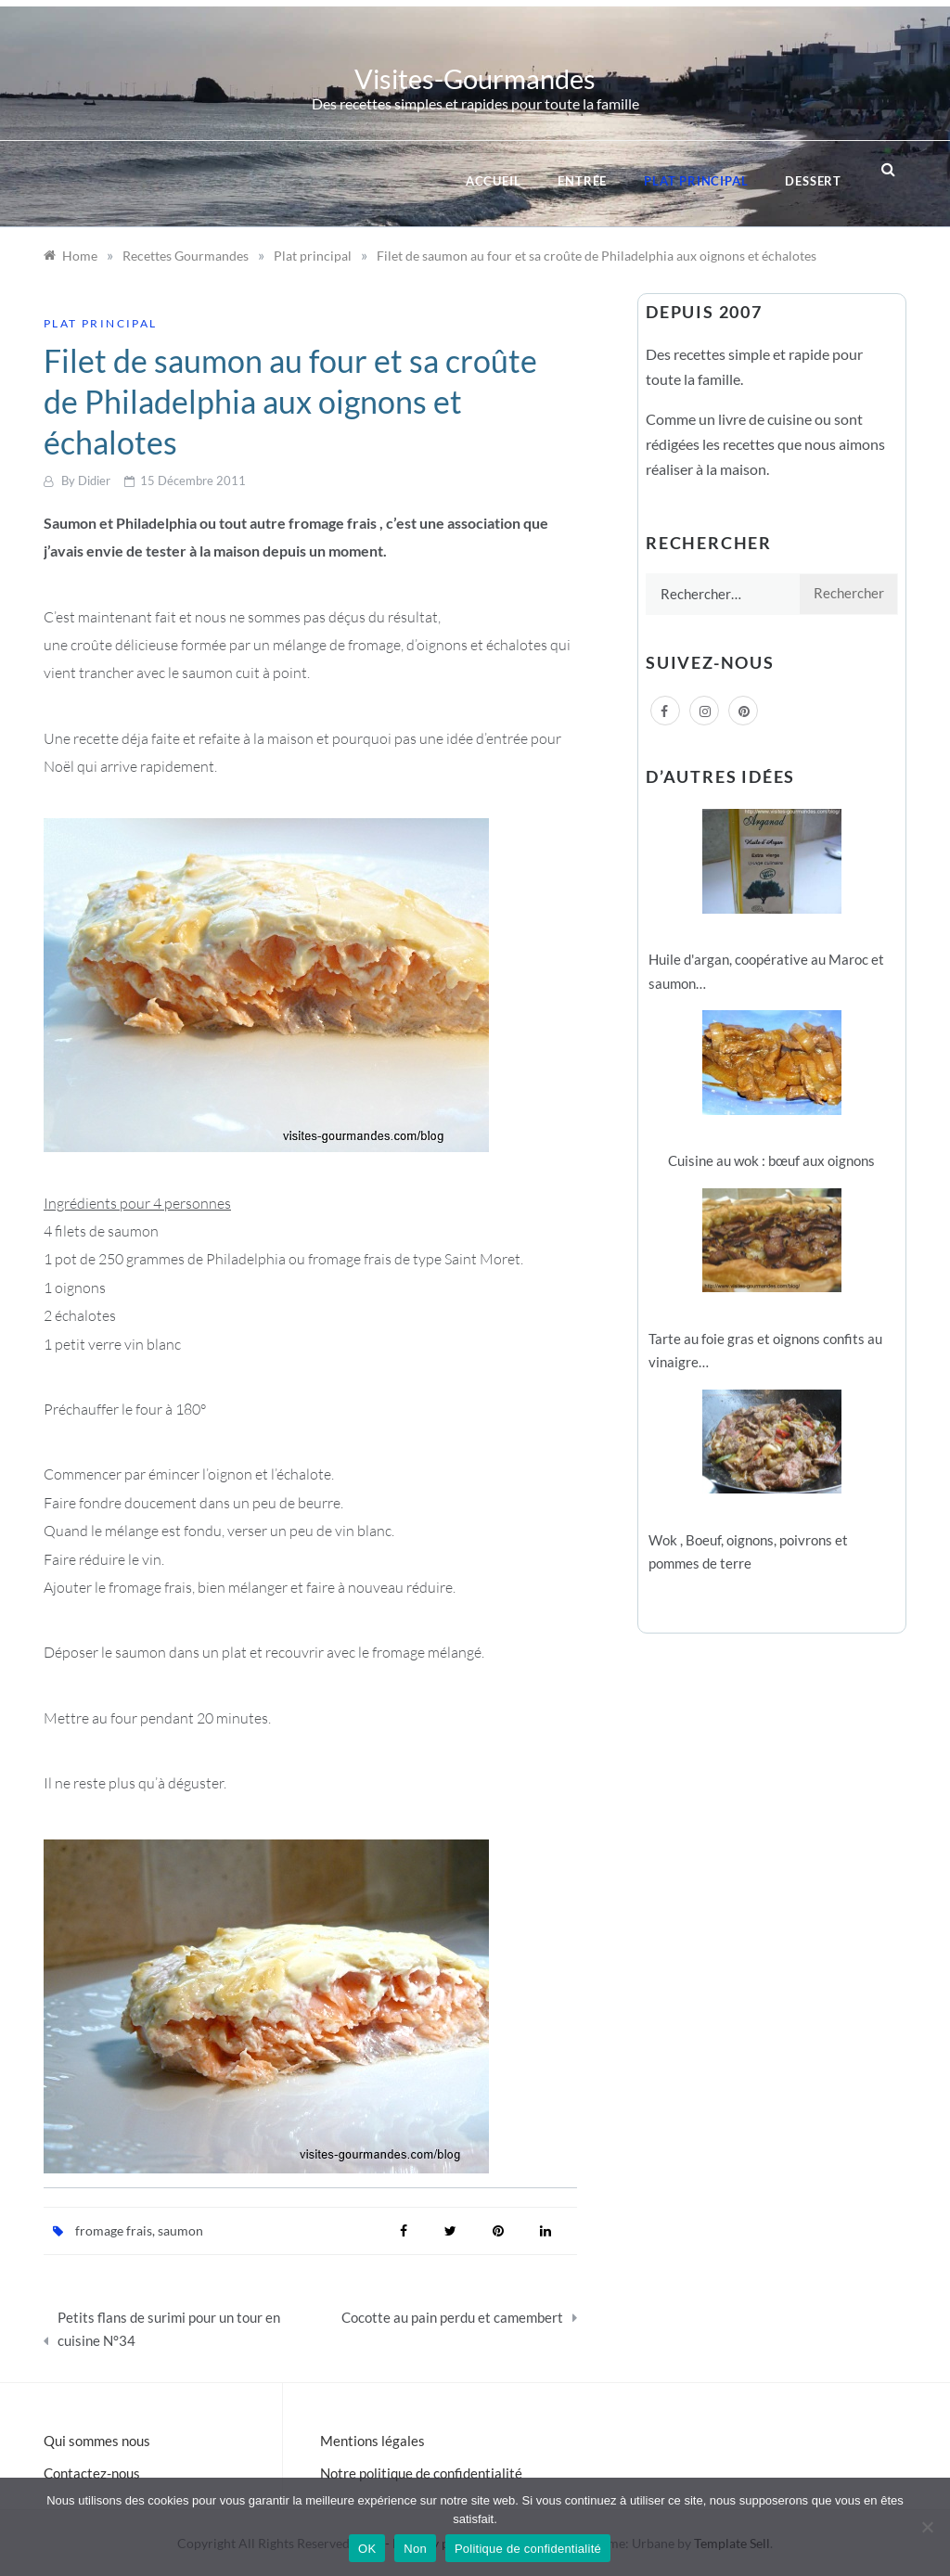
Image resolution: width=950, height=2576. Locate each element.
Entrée (582, 180)
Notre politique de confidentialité (421, 2473)
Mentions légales (372, 2440)
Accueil (493, 180)
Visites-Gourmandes (475, 78)
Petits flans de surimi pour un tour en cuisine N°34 (169, 2329)
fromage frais (113, 2230)
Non (415, 2549)
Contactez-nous (92, 2473)
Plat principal (696, 180)
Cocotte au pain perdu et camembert (452, 2317)
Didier (94, 480)
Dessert (813, 180)
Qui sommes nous (97, 2440)
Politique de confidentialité (528, 2549)
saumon (180, 2230)
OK (367, 2549)
